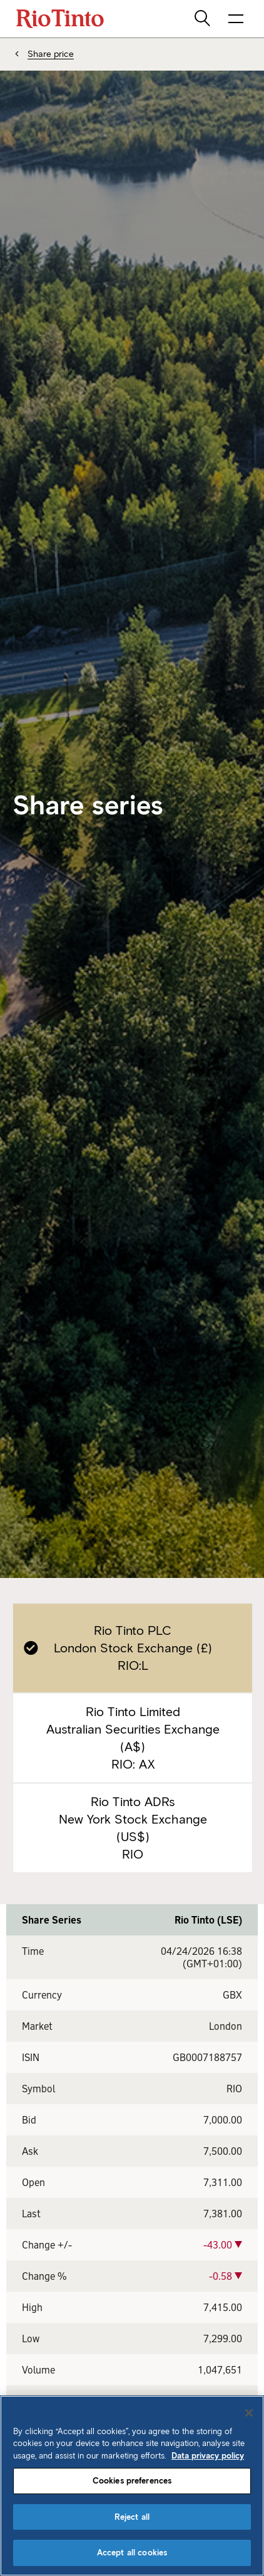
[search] (203, 18)
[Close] (249, 2413)
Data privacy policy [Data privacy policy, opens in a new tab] (207, 2455)
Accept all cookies (132, 2552)
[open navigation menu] (235, 18)
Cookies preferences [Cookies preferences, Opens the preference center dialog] (132, 2480)
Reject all (132, 2517)
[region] (132, 2485)
